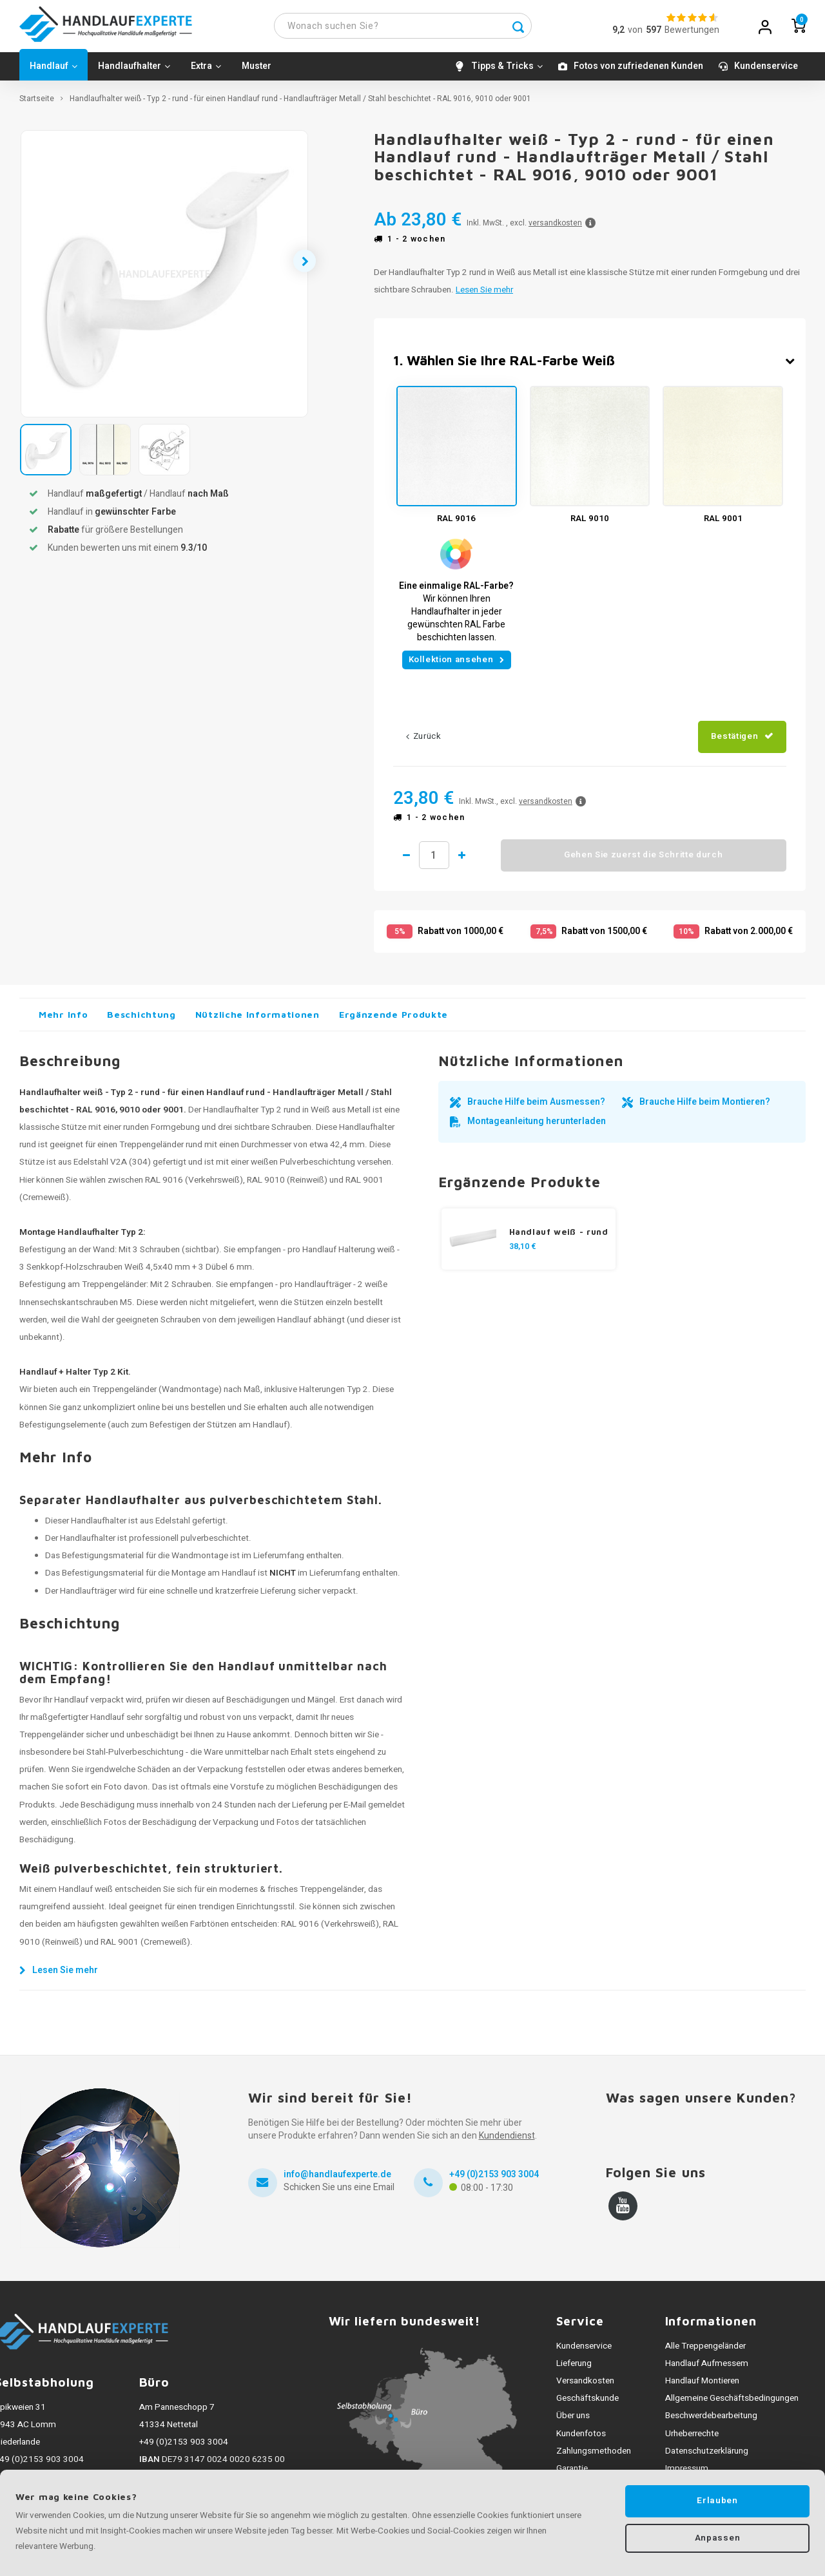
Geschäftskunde (587, 2404)
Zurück (424, 742)
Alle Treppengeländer (705, 2351)
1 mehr (474, 861)
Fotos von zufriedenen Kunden (638, 72)
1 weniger (406, 861)
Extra (206, 72)
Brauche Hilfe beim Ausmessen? (536, 1107)
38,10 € (522, 1252)
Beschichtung (141, 1020)
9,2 (618, 33)
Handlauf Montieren (702, 2387)
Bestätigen (735, 742)
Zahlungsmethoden (593, 2456)
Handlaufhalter (134, 72)
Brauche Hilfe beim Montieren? (704, 1107)
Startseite (36, 104)
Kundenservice (766, 72)
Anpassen (717, 2539)
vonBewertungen (673, 33)
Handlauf (53, 72)
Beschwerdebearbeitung (711, 2422)
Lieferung (574, 2369)
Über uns (573, 2422)
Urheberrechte (692, 2439)
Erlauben (717, 2500)
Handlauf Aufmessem (706, 2369)
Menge (440, 861)
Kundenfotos (581, 2439)
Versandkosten (585, 2387)
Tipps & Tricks (507, 72)
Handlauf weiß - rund (558, 1237)
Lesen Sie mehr (484, 295)
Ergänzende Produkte (393, 1020)
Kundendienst (507, 2141)
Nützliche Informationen (257, 1020)
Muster (256, 72)
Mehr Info (63, 1020)
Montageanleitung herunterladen (536, 1127)
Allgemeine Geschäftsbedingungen (732, 2404)
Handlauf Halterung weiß (348, 1256)
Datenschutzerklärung (706, 2456)
